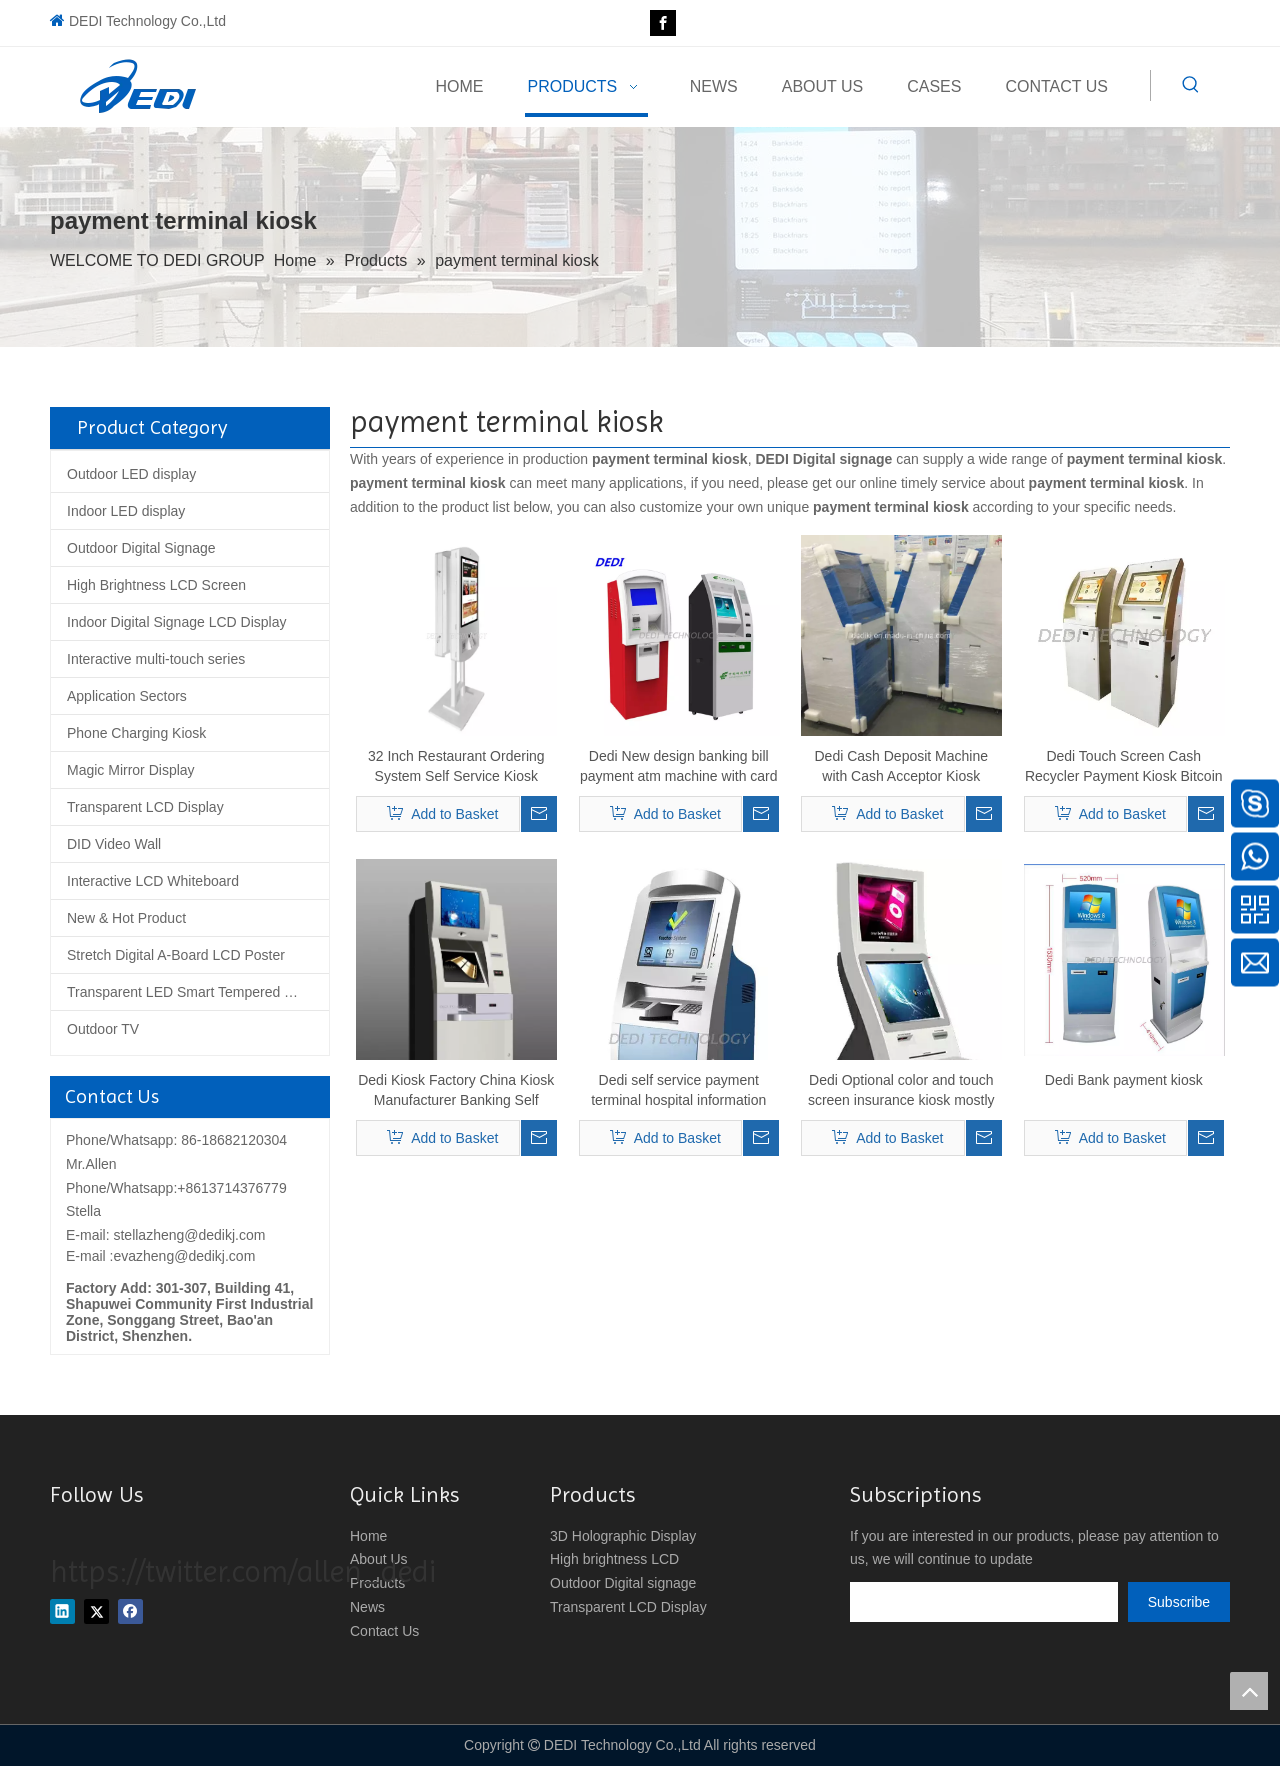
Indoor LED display (126, 511)
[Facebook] (663, 23)
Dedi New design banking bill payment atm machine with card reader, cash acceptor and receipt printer (679, 767)
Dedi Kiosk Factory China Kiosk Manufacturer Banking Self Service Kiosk (456, 1091)
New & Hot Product (126, 918)
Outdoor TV (103, 1029)
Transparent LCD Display (145, 807)
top (1249, 1691)
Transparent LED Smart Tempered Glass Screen (198, 992)
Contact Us (384, 1631)
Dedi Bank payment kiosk (1124, 1080)
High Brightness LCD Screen (156, 585)
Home (368, 1536)
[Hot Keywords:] (1191, 85)
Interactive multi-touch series (156, 659)
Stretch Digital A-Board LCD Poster (176, 955)
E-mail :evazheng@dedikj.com (160, 1256)
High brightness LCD (614, 1559)
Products (377, 1583)
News (367, 1607)
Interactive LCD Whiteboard (153, 881)
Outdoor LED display (131, 474)
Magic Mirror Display (131, 770)
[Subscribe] (1179, 1602)
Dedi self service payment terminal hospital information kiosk (678, 1091)
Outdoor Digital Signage (141, 548)
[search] (984, 1602)
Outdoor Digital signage (623, 1583)
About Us (379, 1559)
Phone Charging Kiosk (136, 733)
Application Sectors (127, 696)
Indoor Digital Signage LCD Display (176, 622)
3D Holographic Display (623, 1536)
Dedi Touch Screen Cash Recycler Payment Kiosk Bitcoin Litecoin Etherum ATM (1124, 767)
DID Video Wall (114, 844)
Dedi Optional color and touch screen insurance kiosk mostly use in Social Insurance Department (901, 1091)
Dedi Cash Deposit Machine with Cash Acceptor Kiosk (901, 766)
